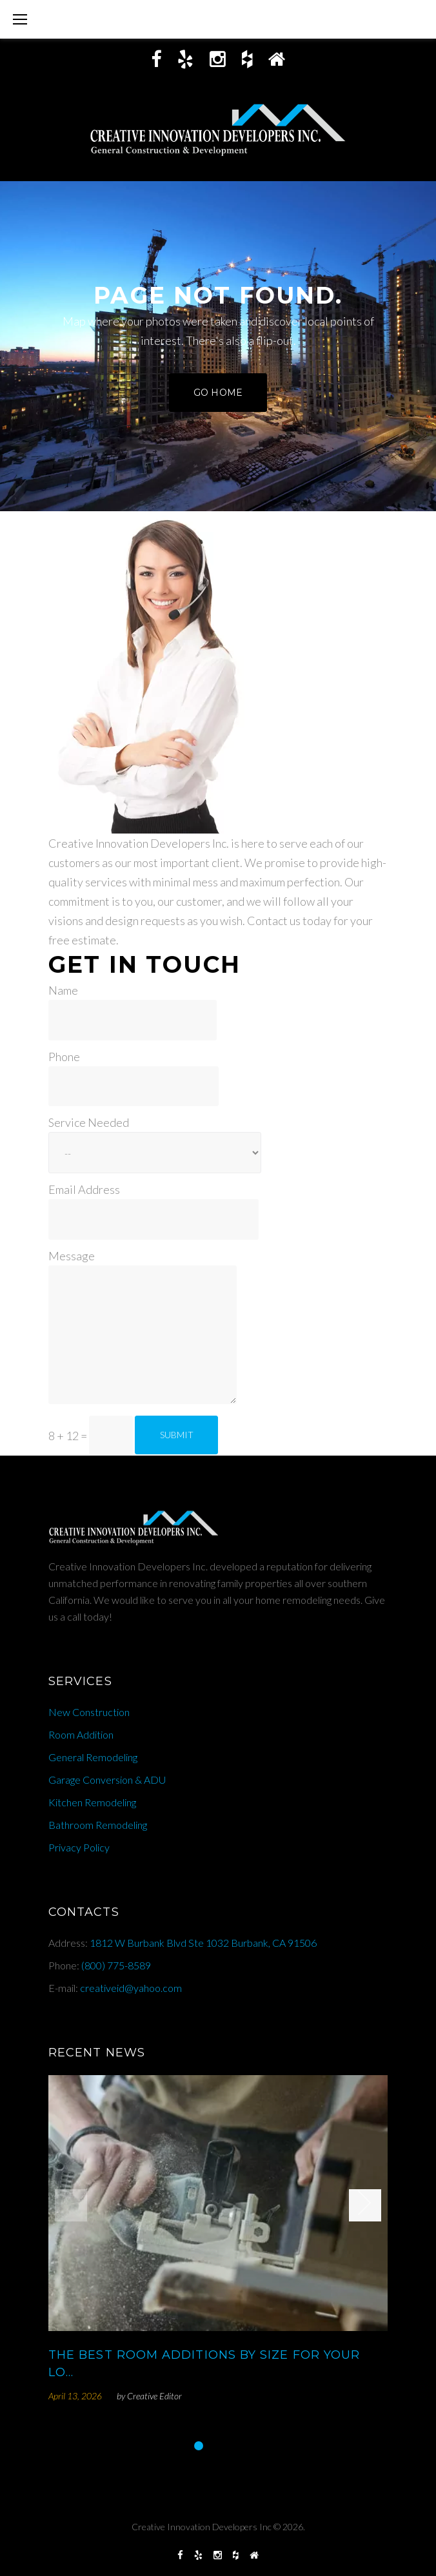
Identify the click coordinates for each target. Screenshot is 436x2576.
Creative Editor (154, 2395)
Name (63, 990)
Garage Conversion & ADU (107, 1779)
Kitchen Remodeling (92, 1802)
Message (71, 1256)
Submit (176, 1434)
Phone (64, 1056)
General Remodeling (92, 1757)
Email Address (84, 1189)
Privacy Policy (79, 1847)
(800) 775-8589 (116, 1965)
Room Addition (81, 1734)
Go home (217, 392)
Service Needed (88, 1122)
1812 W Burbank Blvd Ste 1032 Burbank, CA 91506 (203, 1943)
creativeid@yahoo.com (131, 1988)
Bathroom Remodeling (97, 1825)
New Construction (89, 1712)
